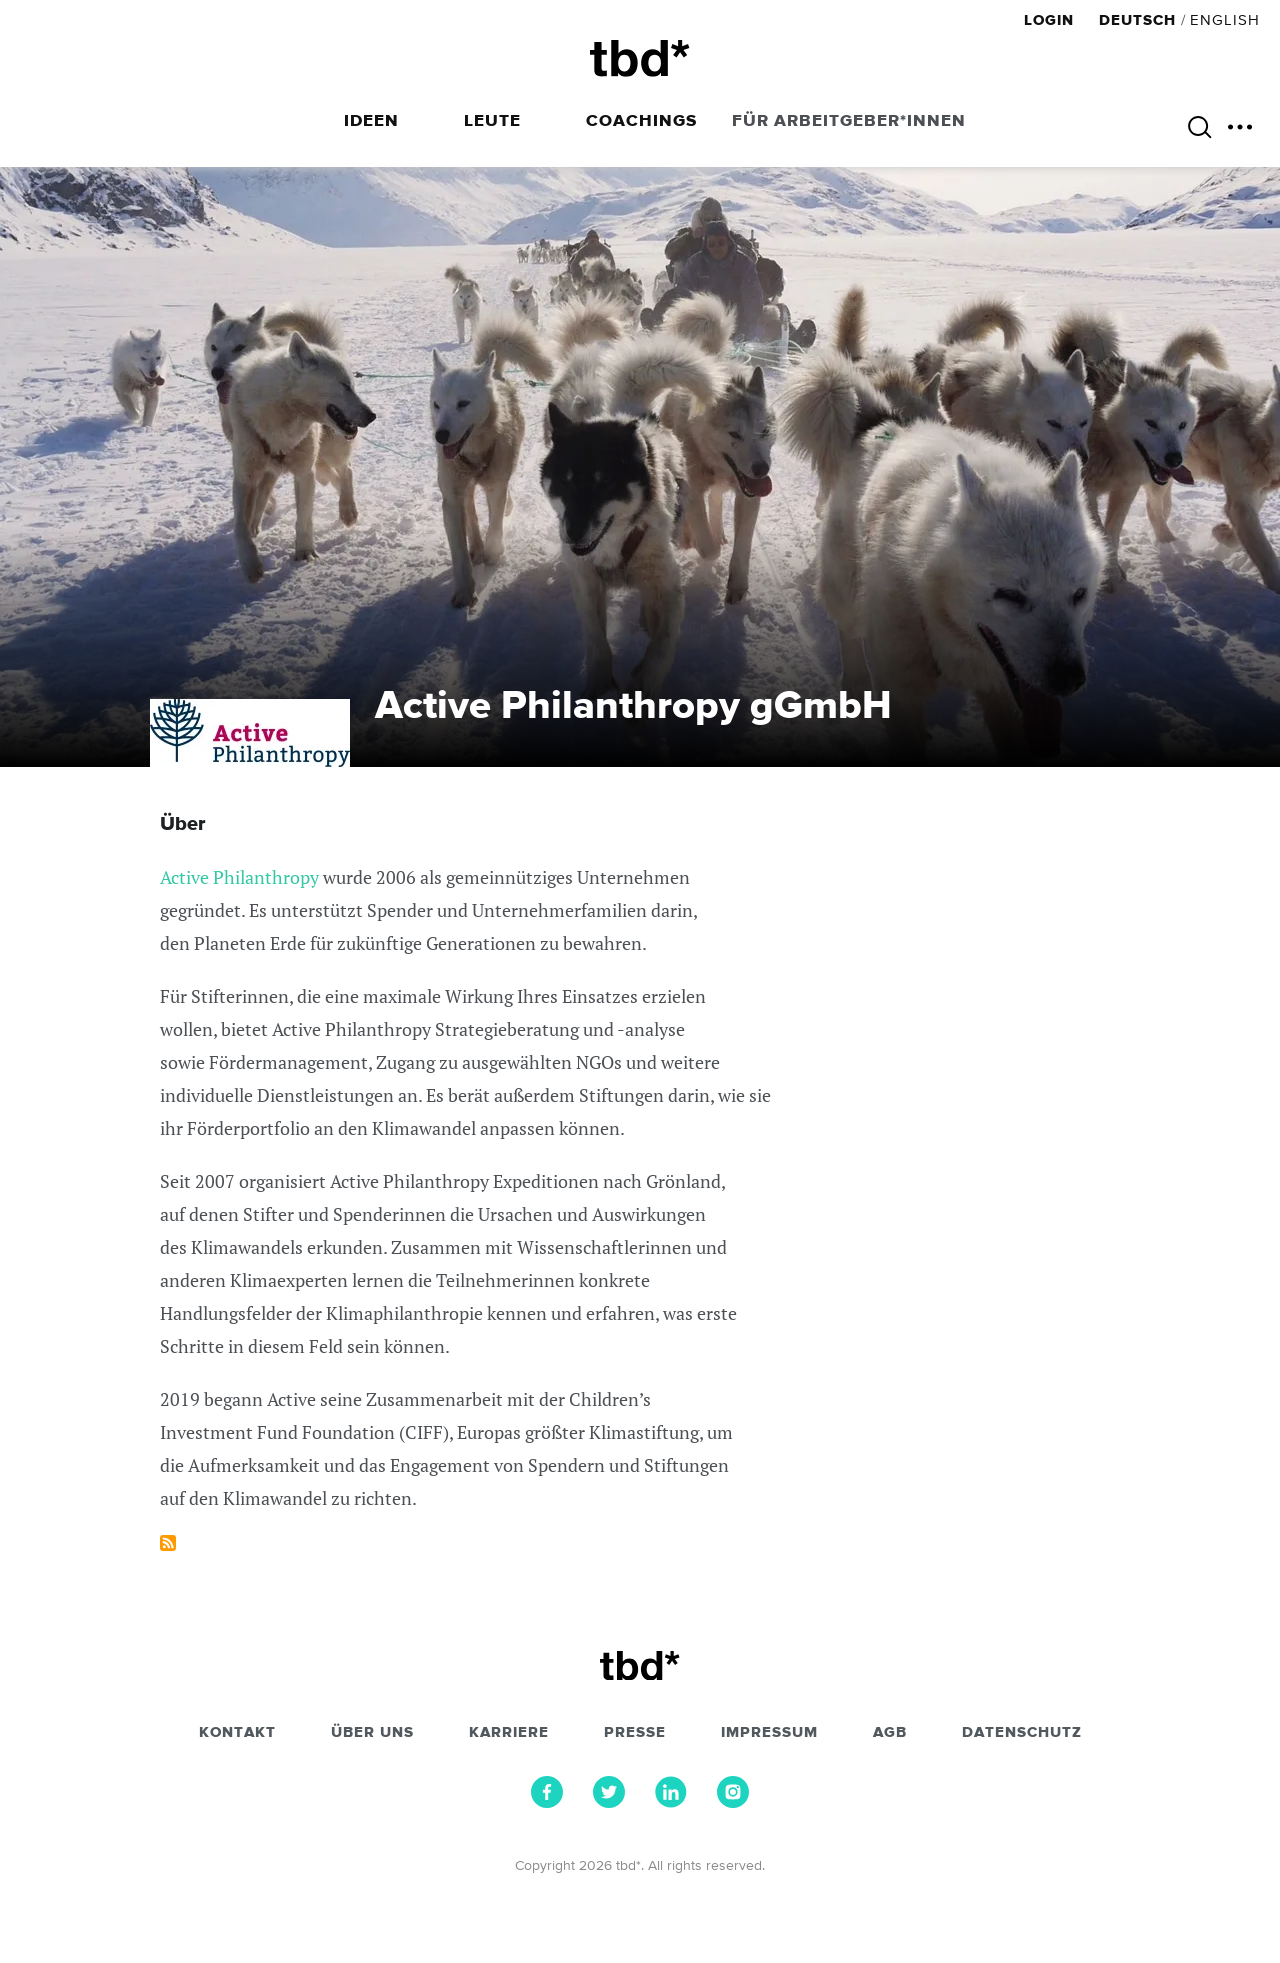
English (1225, 20)
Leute (492, 121)
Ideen (371, 121)
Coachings (641, 121)
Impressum (769, 1733)
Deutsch (1137, 20)
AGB (890, 1733)
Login (1051, 20)
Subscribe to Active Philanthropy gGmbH (168, 1543)
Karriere (509, 1733)
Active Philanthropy (239, 877)
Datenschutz (1022, 1733)
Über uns (372, 1733)
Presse (635, 1733)
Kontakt (237, 1733)
